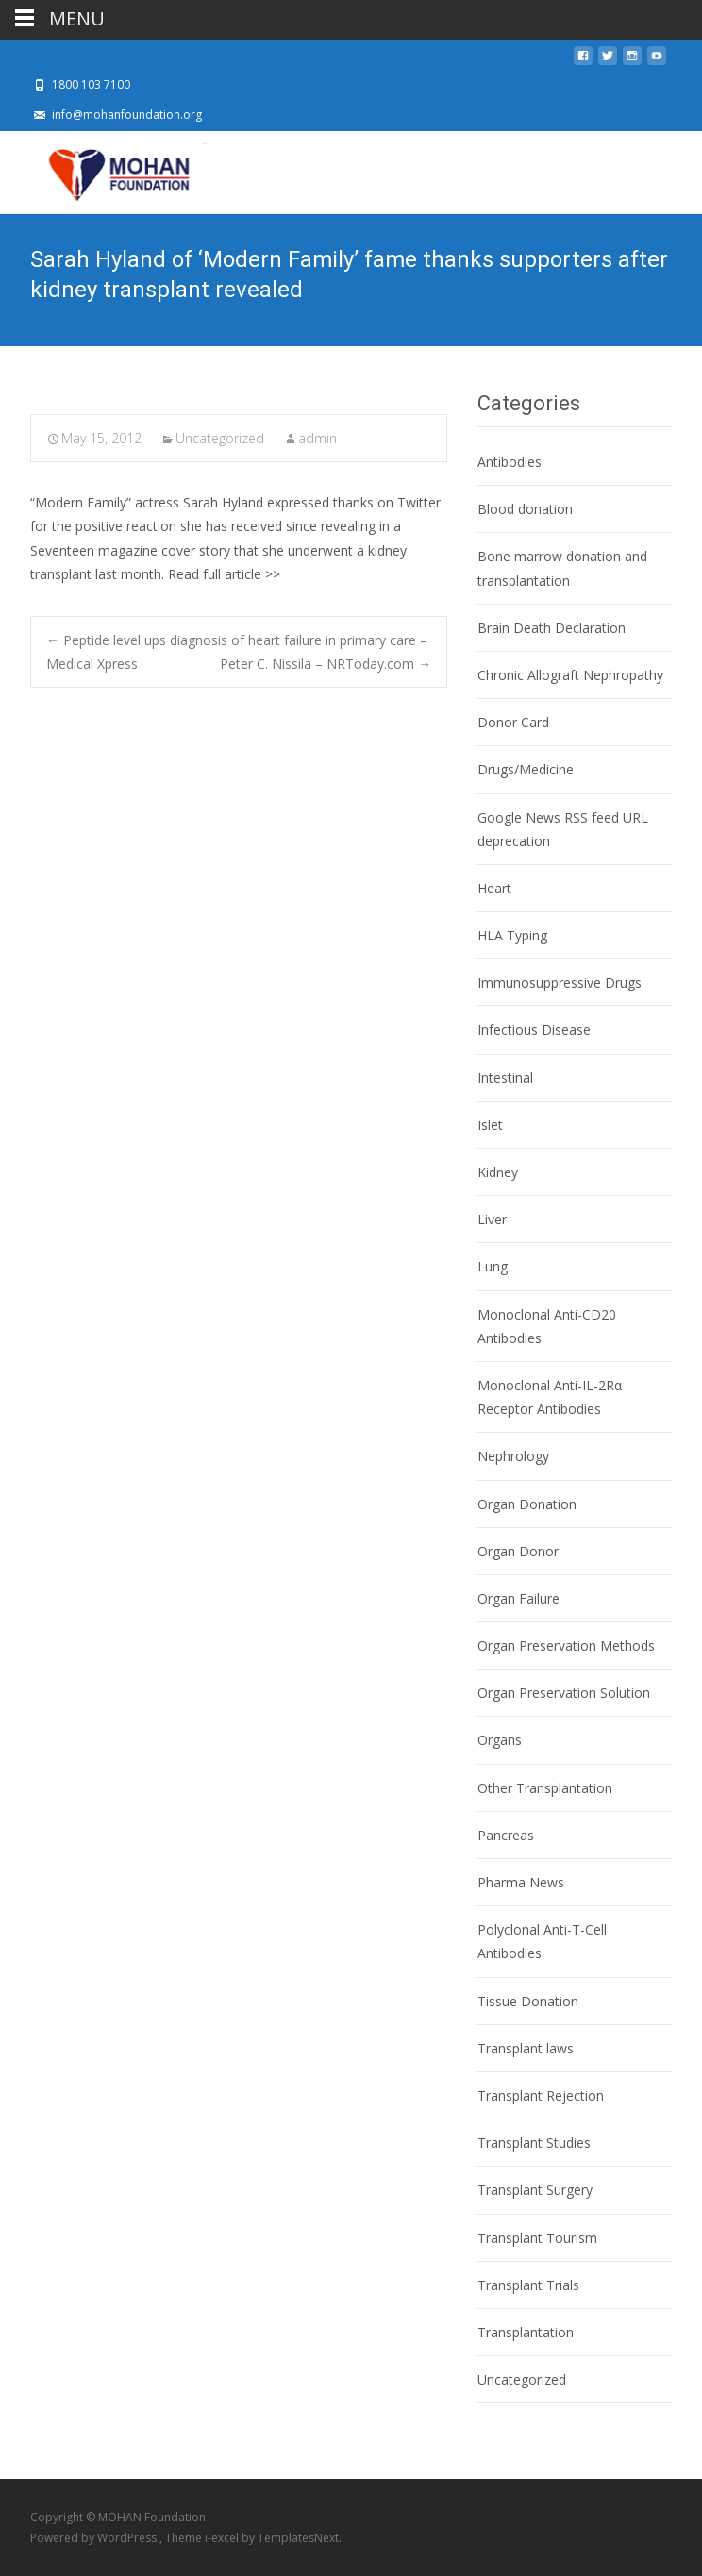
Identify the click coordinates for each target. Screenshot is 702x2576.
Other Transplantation (544, 1788)
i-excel (223, 2538)
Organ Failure (518, 1598)
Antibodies (509, 462)
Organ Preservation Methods (566, 1645)
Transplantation (525, 2332)
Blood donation (525, 509)
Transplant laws (525, 2048)
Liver (492, 1219)
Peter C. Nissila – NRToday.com (325, 664)
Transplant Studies (534, 2143)
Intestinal (505, 1078)
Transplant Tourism (537, 2238)
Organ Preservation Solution (563, 1693)
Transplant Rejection (540, 2095)
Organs (499, 1740)
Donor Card (513, 722)
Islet (490, 1125)
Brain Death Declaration (551, 628)
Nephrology (513, 1456)
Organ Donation (527, 1504)
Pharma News (520, 1882)
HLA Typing (512, 935)
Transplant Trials (528, 2285)
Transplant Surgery (535, 2190)
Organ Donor (518, 1551)
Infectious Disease (534, 1030)
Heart (494, 888)
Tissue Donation (527, 2001)
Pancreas (505, 1835)
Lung (492, 1266)
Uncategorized (220, 438)
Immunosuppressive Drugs (559, 982)
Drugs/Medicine (525, 769)
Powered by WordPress (94, 2538)
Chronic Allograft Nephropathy (570, 675)
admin (317, 438)
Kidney (497, 1172)
